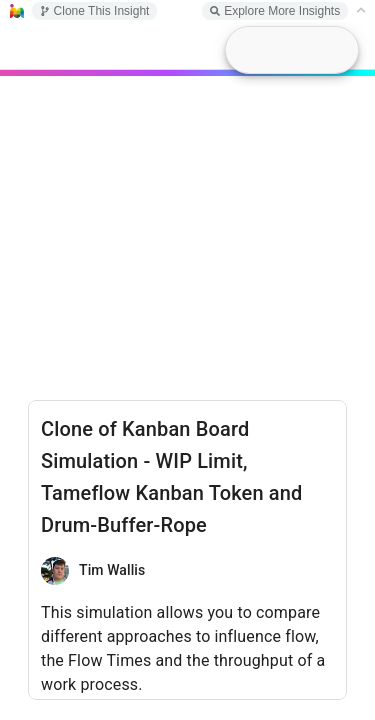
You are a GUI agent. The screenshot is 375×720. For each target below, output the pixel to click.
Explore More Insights (275, 11)
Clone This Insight (95, 11)
